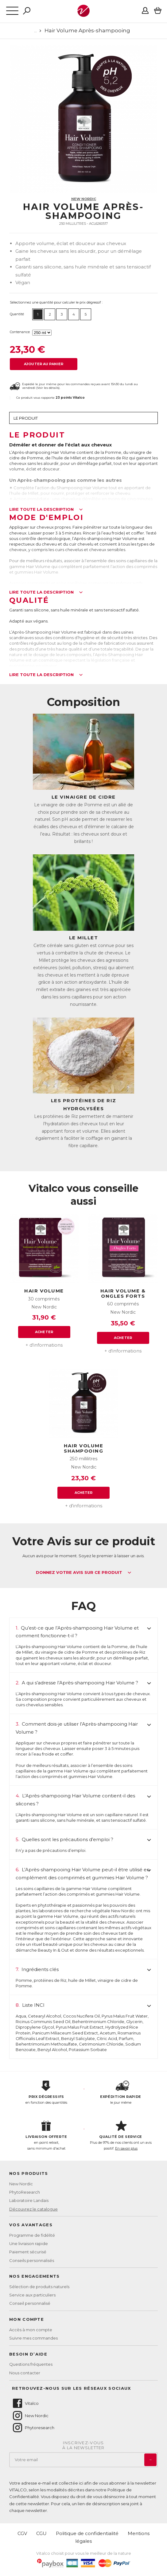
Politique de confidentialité (87, 2533)
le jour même (120, 2093)
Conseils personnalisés (31, 2260)
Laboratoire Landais (29, 2200)
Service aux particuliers (32, 2294)
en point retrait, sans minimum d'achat (46, 2135)
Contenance (20, 332)
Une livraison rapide (28, 2243)
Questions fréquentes (30, 2364)
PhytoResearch (24, 2192)
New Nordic (83, 199)
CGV (22, 2533)
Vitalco (25, 2403)
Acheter (44, 1332)
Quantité (17, 314)
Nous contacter (24, 2372)
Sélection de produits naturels (39, 2286)
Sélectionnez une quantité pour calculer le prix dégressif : (56, 302)
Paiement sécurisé (27, 2251)
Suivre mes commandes (33, 2338)
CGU (41, 2533)
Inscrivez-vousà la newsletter (83, 2445)
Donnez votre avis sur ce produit (83, 1572)
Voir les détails (48, 388)
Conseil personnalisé (29, 2303)
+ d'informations (44, 1345)
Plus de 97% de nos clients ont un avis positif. (120, 2135)
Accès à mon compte (30, 2329)
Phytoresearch (33, 2427)
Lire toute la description (46, 509)
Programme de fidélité (32, 2235)
